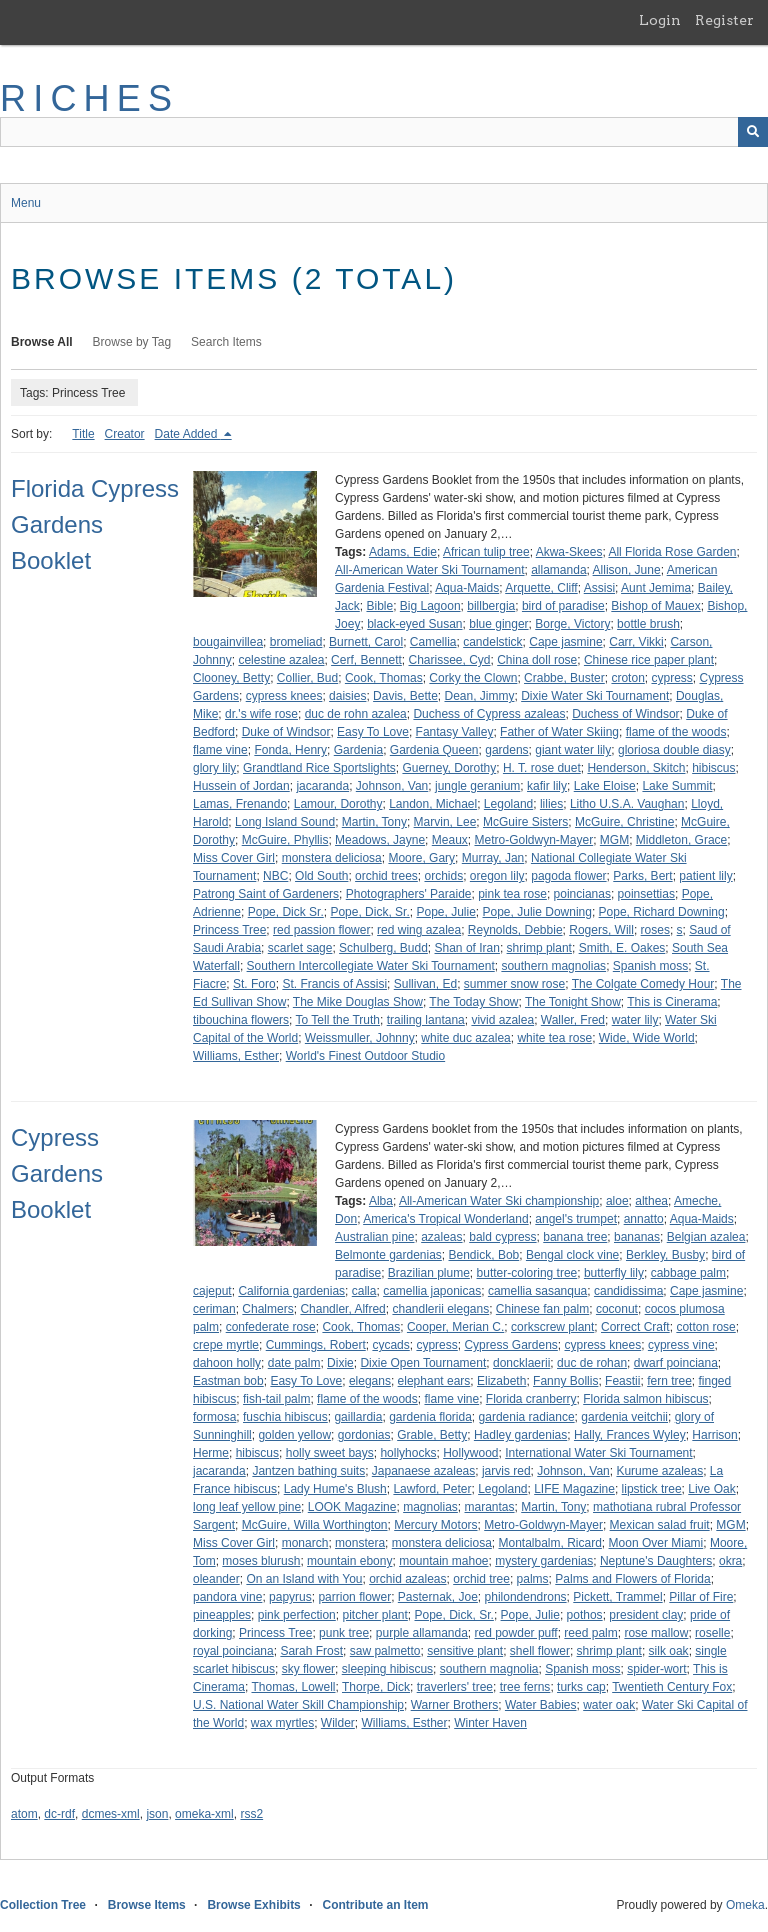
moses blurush (261, 1561)
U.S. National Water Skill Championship (298, 1705)
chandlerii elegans (440, 1309)
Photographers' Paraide (409, 894)
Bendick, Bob (484, 1255)
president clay (646, 1615)
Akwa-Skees (569, 552)
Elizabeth (501, 1381)
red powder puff (516, 1633)
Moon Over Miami (656, 1543)
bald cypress (502, 1237)
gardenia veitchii (624, 1417)
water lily (635, 1020)
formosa (214, 1417)
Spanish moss (650, 966)
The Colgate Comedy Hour (643, 984)
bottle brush (648, 624)
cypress (671, 678)
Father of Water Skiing (559, 732)
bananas (637, 1237)
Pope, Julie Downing (537, 912)
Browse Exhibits (253, 1905)
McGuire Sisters (525, 822)
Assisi (599, 588)
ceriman (214, 1309)
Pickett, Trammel (617, 1597)
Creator (125, 434)
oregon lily (497, 876)
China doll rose (537, 660)
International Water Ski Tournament (598, 1453)
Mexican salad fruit (660, 1525)
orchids (443, 876)
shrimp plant (539, 948)
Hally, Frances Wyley (630, 1435)
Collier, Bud (307, 678)
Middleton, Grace (681, 840)
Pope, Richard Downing (662, 912)
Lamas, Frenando (240, 804)
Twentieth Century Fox (672, 1687)
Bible (379, 606)
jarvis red (506, 1471)
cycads (390, 1345)
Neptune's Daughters (656, 1561)
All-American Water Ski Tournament (429, 570)
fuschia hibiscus (285, 1417)
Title (83, 434)
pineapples (222, 1615)
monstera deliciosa (332, 858)
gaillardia (358, 1417)
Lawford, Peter (432, 1489)
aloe (617, 1201)
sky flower (308, 1669)
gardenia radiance (527, 1417)
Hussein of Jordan (241, 786)
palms (533, 1579)
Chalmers (267, 1309)
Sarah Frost (311, 1651)
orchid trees (386, 876)
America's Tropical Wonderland (445, 1219)
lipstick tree (652, 1489)
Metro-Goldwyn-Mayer (533, 840)
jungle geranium (477, 786)
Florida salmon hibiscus (645, 1399)
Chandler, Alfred (342, 1309)
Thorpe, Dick (376, 1687)
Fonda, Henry (290, 750)
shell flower (540, 1651)
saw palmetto (385, 1651)
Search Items (226, 342)
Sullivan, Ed (425, 984)
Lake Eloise (605, 786)
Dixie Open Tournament (423, 1363)
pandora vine (227, 1597)
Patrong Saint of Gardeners (266, 894)
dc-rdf (59, 1814)
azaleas (441, 1237)
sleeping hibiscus (387, 1669)
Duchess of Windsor (625, 714)
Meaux (450, 840)
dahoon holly (227, 1363)
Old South (321, 876)
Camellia (433, 642)
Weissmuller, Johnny (360, 1038)
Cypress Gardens (510, 1345)
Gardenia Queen (434, 750)
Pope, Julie (445, 912)
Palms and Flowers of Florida (632, 1579)
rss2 (251, 1814)
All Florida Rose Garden (672, 552)
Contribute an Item (375, 1905)
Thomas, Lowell (293, 1687)
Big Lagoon (430, 606)
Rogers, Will (601, 930)
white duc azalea (465, 1038)
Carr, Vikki (636, 642)
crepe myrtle (226, 1345)
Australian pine (374, 1237)
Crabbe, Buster (564, 678)
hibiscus (713, 768)
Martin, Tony (374, 822)
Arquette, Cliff (541, 588)
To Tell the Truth (338, 1020)
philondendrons (526, 1597)
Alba (381, 1201)
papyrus (290, 1597)
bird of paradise (563, 606)
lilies (551, 804)
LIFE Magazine (574, 1489)
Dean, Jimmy (479, 696)
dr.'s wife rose (261, 714)
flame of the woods (676, 732)
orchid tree (481, 1579)
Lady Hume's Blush (335, 1489)
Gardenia (358, 750)
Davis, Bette (405, 696)
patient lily (705, 876)
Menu (26, 203)
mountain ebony (349, 1561)
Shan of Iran (467, 948)
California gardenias (291, 1291)
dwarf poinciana (676, 1363)
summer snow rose (514, 984)
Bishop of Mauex (655, 606)
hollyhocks (408, 1453)
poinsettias (646, 894)
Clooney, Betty (231, 678)
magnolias (430, 1507)
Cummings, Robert (316, 1345)
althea (651, 1201)
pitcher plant (374, 1615)
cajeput (212, 1291)
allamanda (558, 570)
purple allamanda (422, 1633)
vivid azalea (502, 1020)
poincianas (582, 894)
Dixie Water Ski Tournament (595, 696)
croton (627, 678)
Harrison (714, 1435)
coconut (617, 1309)
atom (24, 1814)
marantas (490, 1507)
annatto (644, 1219)
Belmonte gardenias (388, 1255)
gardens (506, 750)
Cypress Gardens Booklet (57, 1173)
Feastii (622, 1381)
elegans (370, 1381)
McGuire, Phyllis (285, 840)
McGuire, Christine (624, 822)
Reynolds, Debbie (515, 930)
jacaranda (322, 786)
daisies (347, 696)
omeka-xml (204, 1814)
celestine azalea (281, 660)
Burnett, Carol (366, 642)
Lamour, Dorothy (338, 804)
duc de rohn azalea (356, 714)
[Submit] (753, 132)
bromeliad (296, 642)
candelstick (492, 642)
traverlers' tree (455, 1687)
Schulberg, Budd (383, 948)
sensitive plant (465, 1651)
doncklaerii (521, 1363)
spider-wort (656, 1669)
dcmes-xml (111, 1814)
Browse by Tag (132, 342)
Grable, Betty (432, 1435)
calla (364, 1291)
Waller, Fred (573, 1020)
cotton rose (705, 1327)
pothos (585, 1615)
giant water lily (573, 750)
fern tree (669, 1381)
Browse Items (147, 1905)
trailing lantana (426, 1020)
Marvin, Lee (445, 822)
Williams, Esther (236, 1056)
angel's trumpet (576, 1219)
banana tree (575, 1237)
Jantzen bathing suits (308, 1471)
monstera (360, 1543)
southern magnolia (489, 1669)
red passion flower (321, 930)
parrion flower (354, 1597)
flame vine (220, 750)
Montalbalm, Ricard (549, 1543)
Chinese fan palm (542, 1309)
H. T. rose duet (542, 768)
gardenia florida (430, 1417)
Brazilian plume (429, 1273)
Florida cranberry (531, 1399)
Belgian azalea (706, 1237)
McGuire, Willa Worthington (315, 1525)
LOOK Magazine (352, 1507)
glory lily (214, 768)
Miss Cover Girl (234, 858)
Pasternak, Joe (438, 1597)
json (157, 1814)
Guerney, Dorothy (449, 768)
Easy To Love (373, 732)
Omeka (745, 1905)
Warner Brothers (455, 1705)
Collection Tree (43, 1905)
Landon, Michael (433, 804)
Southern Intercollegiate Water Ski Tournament (371, 966)
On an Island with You (304, 1579)
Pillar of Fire (701, 1597)
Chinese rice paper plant (649, 660)
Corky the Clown (473, 678)
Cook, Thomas (384, 678)
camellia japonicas (432, 1291)
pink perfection (297, 1615)
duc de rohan (592, 1363)
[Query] (384, 132)
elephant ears (434, 1381)
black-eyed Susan (414, 624)
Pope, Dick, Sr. (369, 912)
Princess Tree (229, 930)
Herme (211, 1453)
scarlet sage (300, 948)
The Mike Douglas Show (358, 1002)
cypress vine (681, 1345)
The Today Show (473, 1002)
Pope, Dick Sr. (286, 912)
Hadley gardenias (520, 1435)
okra (730, 1561)
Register (724, 20)
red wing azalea (419, 930)
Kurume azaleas (659, 1471)
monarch (305, 1543)
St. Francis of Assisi (334, 984)
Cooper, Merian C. (455, 1327)
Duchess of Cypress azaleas (489, 714)
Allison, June (627, 570)
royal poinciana (233, 1651)
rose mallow (656, 1633)
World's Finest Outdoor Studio (365, 1056)
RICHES (89, 98)
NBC (275, 876)
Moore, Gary (421, 858)
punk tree (344, 1633)
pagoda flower (568, 876)
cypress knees (284, 696)
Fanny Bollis (565, 1381)
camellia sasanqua (537, 1291)
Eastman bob (228, 1381)
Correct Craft (635, 1327)
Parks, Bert (642, 876)
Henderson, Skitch (636, 768)
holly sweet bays (330, 1453)
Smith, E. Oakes (622, 948)
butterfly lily (614, 1273)
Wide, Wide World (647, 1038)
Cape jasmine (565, 642)
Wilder (338, 1723)
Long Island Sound (285, 822)
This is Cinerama (672, 1002)
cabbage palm (688, 1273)
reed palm (590, 1633)
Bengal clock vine (572, 1255)
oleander (216, 1579)
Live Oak (711, 1489)
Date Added (188, 434)
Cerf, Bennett (366, 660)
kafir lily (547, 786)
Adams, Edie (403, 552)
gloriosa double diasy (674, 750)
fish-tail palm (276, 1399)
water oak (609, 1705)
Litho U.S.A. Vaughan (627, 804)
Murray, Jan (493, 858)
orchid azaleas (407, 1579)
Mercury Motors (435, 1525)
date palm (294, 1363)
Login (660, 20)
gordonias (364, 1435)
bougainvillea (228, 642)
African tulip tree (486, 552)
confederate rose (271, 1327)
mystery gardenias (544, 1561)
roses (655, 930)
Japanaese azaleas (423, 1471)
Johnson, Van (392, 786)
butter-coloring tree (527, 1273)
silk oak (669, 1651)
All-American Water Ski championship (499, 1201)
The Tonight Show (573, 1002)
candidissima (628, 1291)
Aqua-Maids (467, 588)
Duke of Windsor (286, 732)
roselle (712, 1633)
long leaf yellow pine (247, 1507)
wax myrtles (282, 1723)
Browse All (42, 342)
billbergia (491, 606)
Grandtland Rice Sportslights (319, 768)
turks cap (581, 1687)
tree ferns (525, 1687)
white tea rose (554, 1038)
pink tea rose (512, 894)
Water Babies (541, 1705)
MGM (614, 840)
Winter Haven (490, 1723)
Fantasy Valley (455, 732)
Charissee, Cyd (450, 660)
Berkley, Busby (665, 1255)
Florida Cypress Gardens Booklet (95, 524)
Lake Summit (677, 786)
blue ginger (498, 624)
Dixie (340, 1363)
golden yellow (294, 1435)
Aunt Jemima (656, 588)
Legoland (508, 804)
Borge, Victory (572, 624)
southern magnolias (553, 966)
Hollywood (470, 1453)
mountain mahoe (443, 1561)
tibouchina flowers (241, 1020)
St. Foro (254, 984)
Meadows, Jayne (380, 840)
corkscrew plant (552, 1327)
